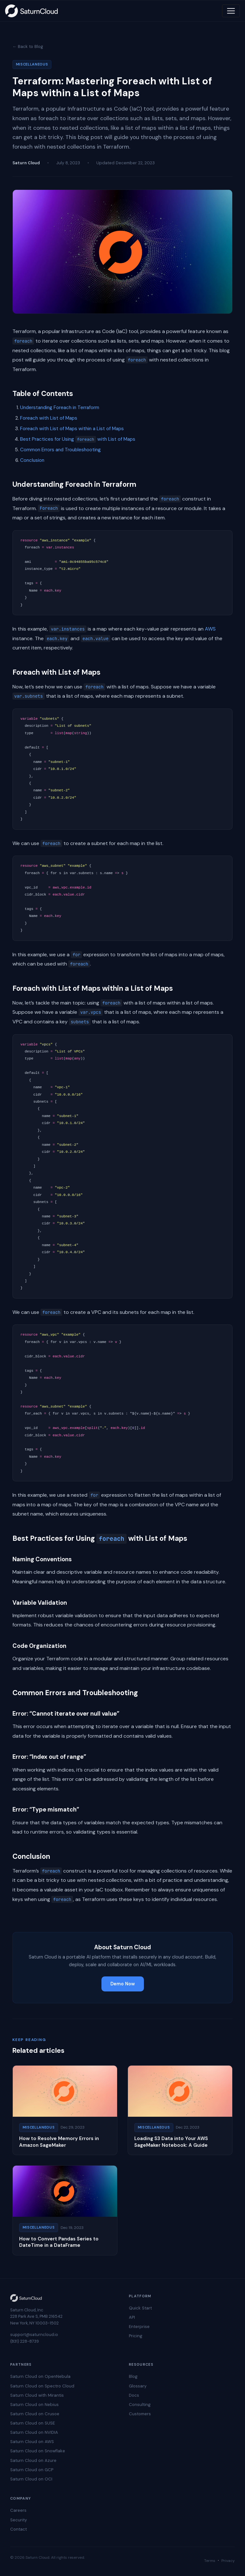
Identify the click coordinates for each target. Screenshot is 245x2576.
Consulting (140, 2404)
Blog (133, 2376)
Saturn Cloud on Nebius (34, 2404)
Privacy (228, 2560)
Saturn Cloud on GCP (31, 2469)
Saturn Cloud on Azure (33, 2460)
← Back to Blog (27, 46)
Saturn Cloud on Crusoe (34, 2414)
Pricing (135, 2336)
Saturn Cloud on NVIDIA (34, 2432)
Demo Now (122, 1984)
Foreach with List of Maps (48, 418)
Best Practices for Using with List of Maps (77, 439)
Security (18, 2520)
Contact (18, 2529)
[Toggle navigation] (231, 10)
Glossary (137, 2386)
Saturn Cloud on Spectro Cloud (42, 2386)
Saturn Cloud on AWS (32, 2441)
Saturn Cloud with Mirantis (37, 2395)
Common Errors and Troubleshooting (60, 449)
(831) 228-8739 (24, 2341)
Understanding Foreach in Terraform (59, 407)
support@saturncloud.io (34, 2334)
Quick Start (140, 2308)
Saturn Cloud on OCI (31, 2479)
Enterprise (139, 2326)
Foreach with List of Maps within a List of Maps (72, 428)
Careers (18, 2510)
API (132, 2317)
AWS (210, 628)
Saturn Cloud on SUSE (32, 2423)
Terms (209, 2560)
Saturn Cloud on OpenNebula (40, 2376)
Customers (140, 2414)
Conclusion (32, 460)
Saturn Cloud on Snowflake (37, 2451)
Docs (134, 2395)
